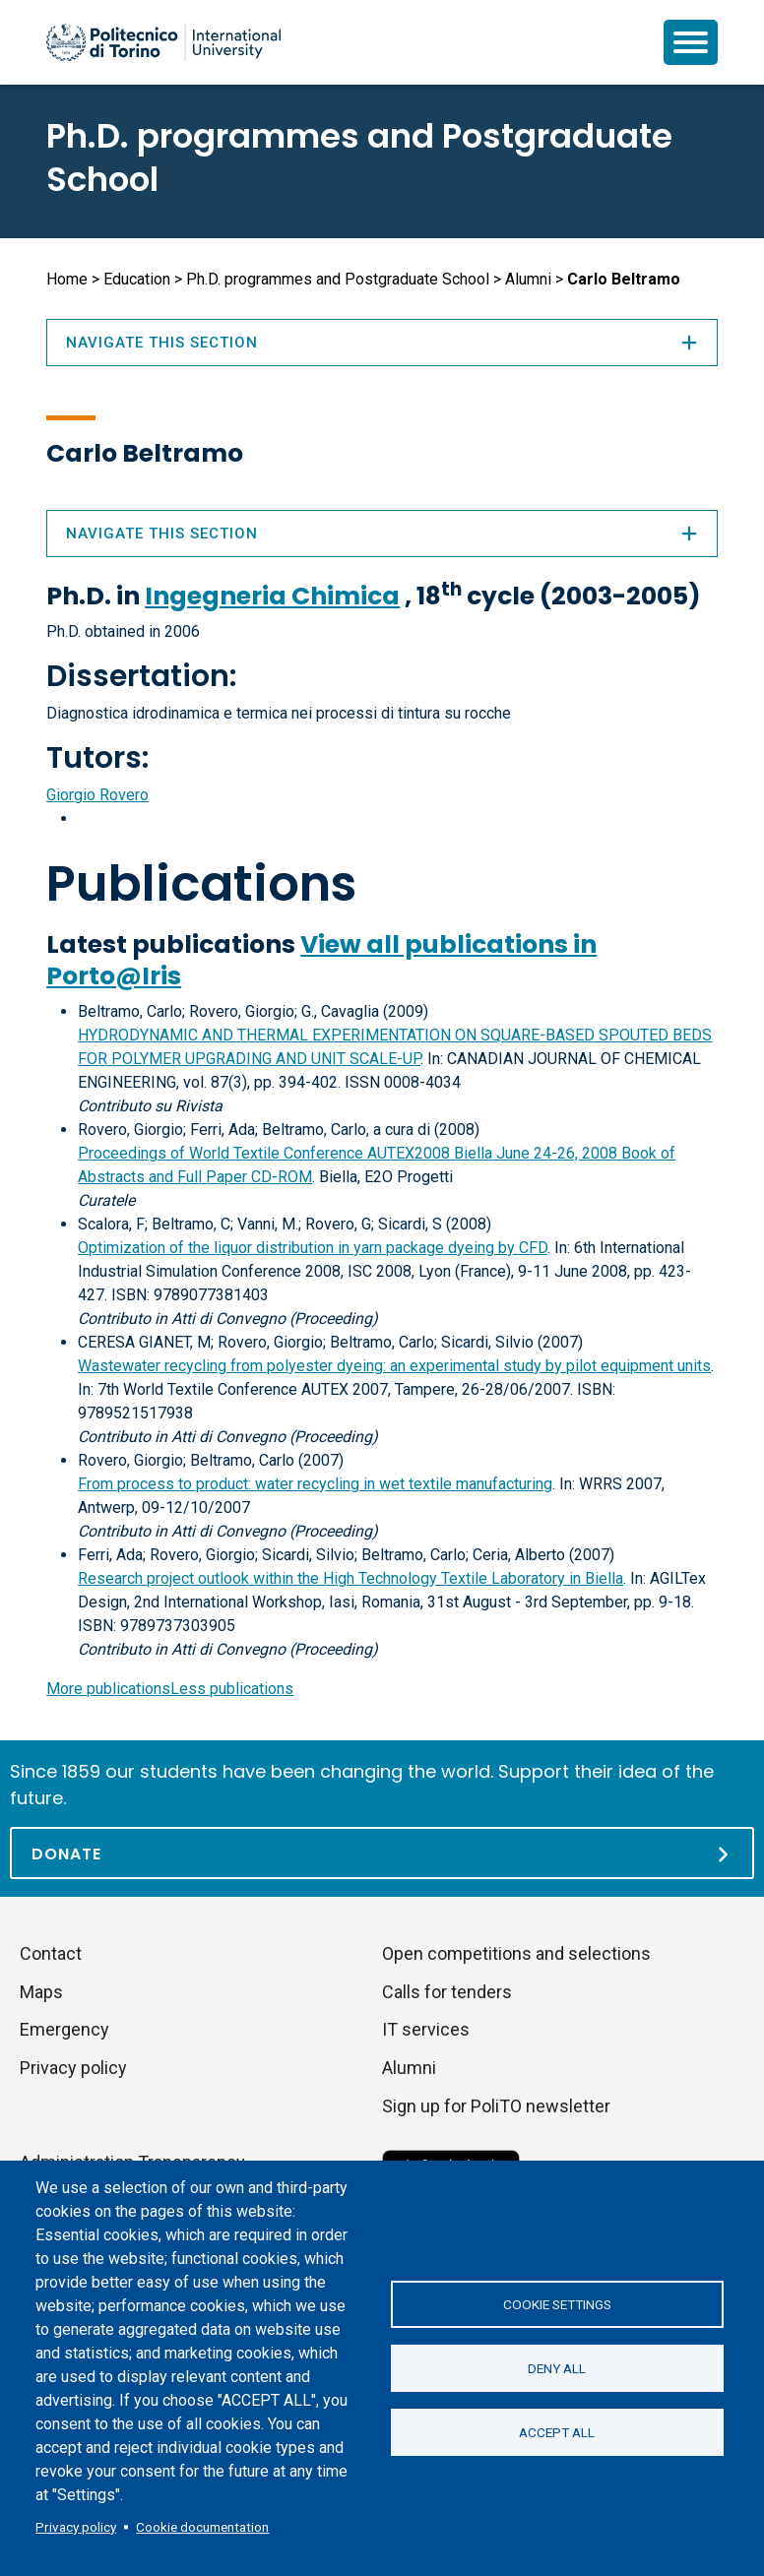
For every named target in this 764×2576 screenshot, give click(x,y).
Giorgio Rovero (97, 794)
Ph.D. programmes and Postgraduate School (359, 157)
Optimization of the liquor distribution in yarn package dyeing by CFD (312, 1247)
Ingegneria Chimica (272, 596)
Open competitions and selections (516, 1953)
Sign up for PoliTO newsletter (496, 2106)
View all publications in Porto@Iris (321, 960)
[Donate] (382, 1853)
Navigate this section (382, 533)
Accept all (557, 2432)
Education (136, 279)
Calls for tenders (447, 1991)
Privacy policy (75, 2527)
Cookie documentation (202, 2527)
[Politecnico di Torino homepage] (163, 42)
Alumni (528, 279)
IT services (426, 2029)
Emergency (64, 2029)
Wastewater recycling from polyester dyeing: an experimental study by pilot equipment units (394, 1365)
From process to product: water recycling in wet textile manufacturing (315, 1484)
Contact (51, 1953)
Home (67, 279)
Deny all (557, 2368)
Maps (41, 1991)
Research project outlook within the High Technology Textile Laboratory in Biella (350, 1578)
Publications (201, 883)
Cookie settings (557, 2304)
